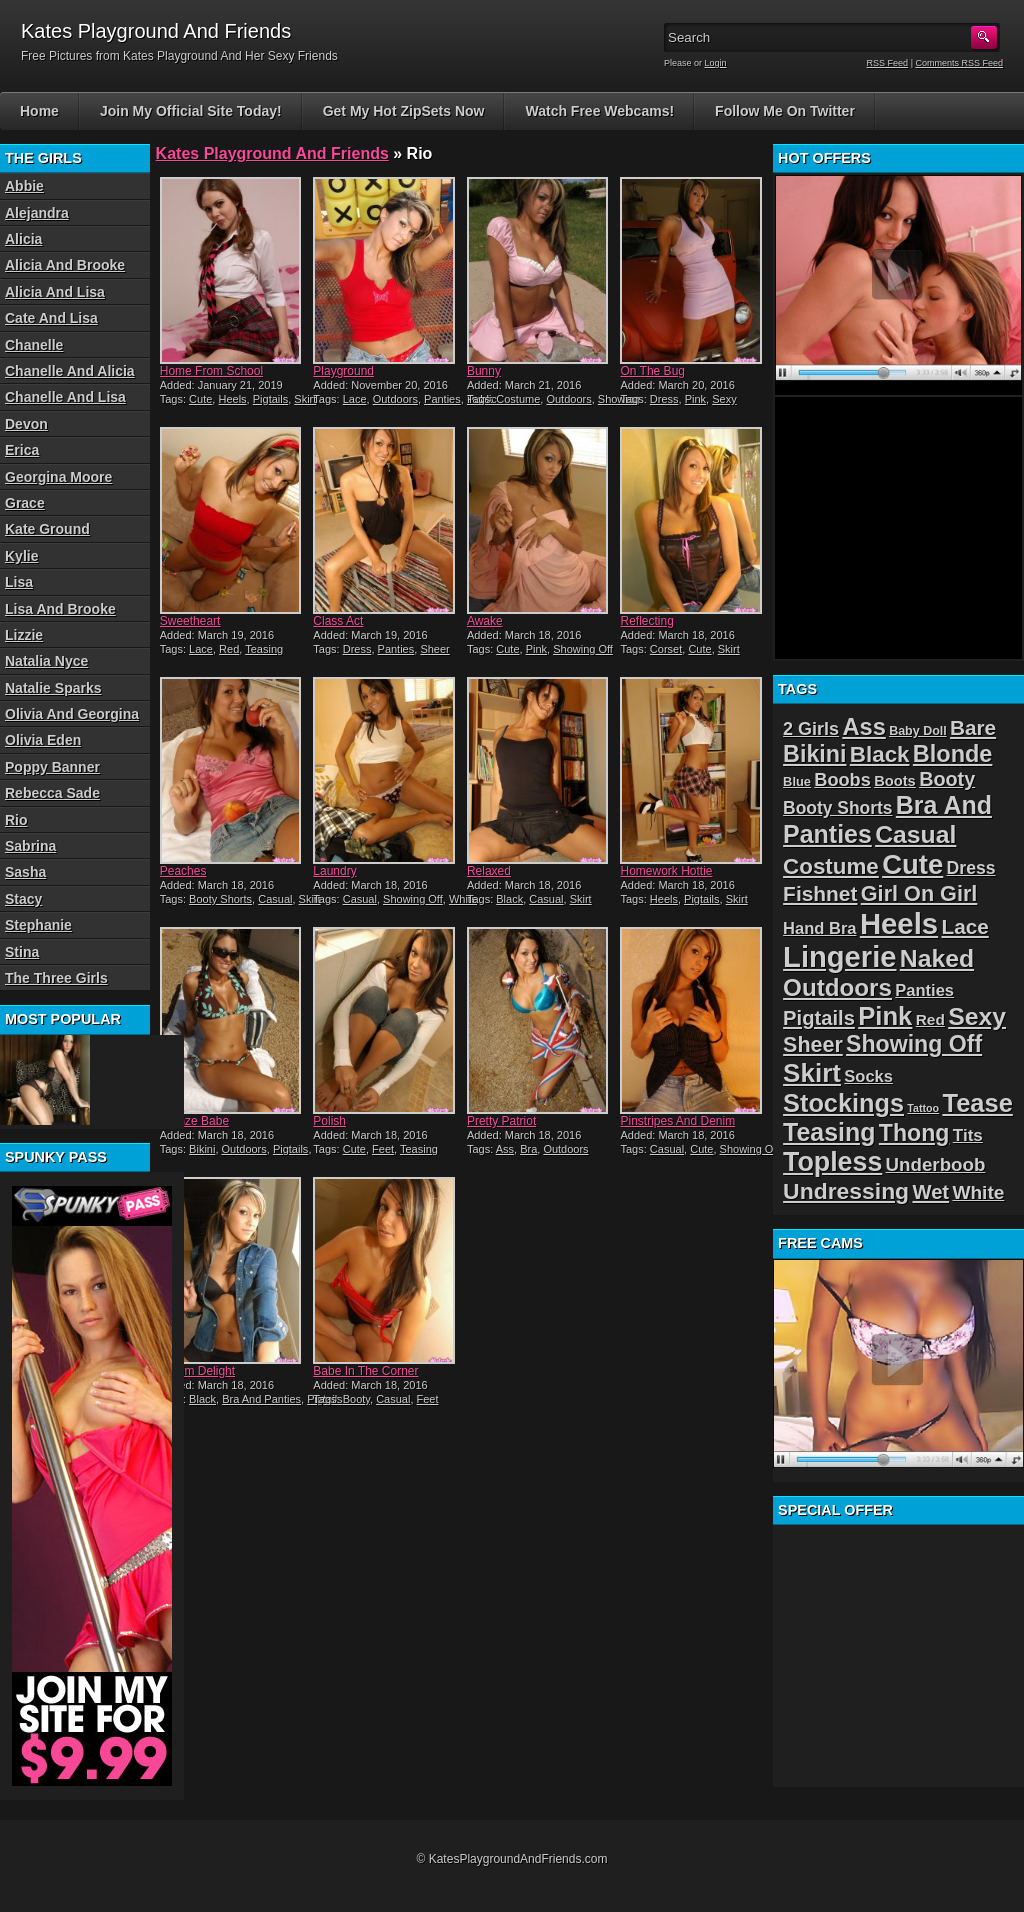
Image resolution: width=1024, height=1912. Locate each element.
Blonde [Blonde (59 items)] (953, 754)
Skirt (305, 399)
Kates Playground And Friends (272, 153)
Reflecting (646, 621)
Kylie (21, 556)
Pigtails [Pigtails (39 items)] (819, 1018)
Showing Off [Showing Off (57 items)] (914, 1044)
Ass (505, 1149)
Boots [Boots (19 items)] (895, 781)
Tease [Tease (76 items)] (977, 1103)
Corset (666, 649)
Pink (695, 399)
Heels (232, 399)
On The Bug (652, 371)
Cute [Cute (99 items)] (912, 864)
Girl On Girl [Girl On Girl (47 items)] (919, 893)
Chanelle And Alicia (70, 371)
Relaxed (489, 871)
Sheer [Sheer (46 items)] (813, 1045)
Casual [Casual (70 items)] (915, 834)
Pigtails (270, 399)
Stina (22, 952)
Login (716, 63)
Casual (275, 899)
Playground (343, 371)
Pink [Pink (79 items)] (885, 1016)
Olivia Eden (43, 740)
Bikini (202, 1149)
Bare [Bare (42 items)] (973, 727)
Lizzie (24, 635)
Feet (383, 1149)
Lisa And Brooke (60, 609)
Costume (518, 399)
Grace (25, 503)
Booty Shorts (220, 899)
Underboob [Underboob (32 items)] (936, 1164)
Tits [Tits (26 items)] (968, 1135)
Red (229, 649)
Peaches (183, 871)
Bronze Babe (194, 1121)
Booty (356, 1399)
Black (509, 899)
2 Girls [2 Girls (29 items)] (811, 729)
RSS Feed (888, 63)
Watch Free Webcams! (599, 111)
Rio (16, 820)
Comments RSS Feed (959, 63)
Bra (528, 1149)
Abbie (24, 186)
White (463, 899)
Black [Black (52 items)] (880, 754)
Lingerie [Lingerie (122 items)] (839, 957)
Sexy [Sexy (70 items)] (977, 1016)
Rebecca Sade (52, 793)
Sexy (724, 399)
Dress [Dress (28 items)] (971, 868)
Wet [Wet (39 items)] (930, 1192)
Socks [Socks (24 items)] (868, 1076)
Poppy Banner (52, 767)
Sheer (434, 649)
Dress (664, 399)
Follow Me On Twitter (785, 111)
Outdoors (395, 399)
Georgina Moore (58, 477)
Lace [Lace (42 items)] (964, 926)
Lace (355, 399)
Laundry (334, 871)
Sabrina (30, 846)
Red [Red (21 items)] (930, 1019)
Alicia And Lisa (55, 292)
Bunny (484, 371)
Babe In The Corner (365, 1371)
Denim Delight (197, 1371)
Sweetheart (190, 621)
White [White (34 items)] (978, 1192)
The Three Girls (56, 978)
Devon (26, 424)
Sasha (25, 872)
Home (39, 111)
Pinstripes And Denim (677, 1121)
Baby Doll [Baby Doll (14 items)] (918, 731)
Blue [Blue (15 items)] (797, 781)
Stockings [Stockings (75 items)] (843, 1103)
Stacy (23, 899)
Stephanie (38, 925)
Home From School (211, 371)
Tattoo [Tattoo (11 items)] (923, 1108)
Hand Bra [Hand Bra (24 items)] (819, 928)
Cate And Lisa (51, 318)
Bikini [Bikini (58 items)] (814, 754)
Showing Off (583, 649)
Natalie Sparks (53, 688)
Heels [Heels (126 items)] (899, 923)
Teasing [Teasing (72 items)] (829, 1132)
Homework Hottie (666, 871)
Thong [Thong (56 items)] (914, 1133)
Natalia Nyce (46, 661)
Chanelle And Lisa (65, 397)
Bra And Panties (261, 1399)
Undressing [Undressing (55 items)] (846, 1191)
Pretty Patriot (501, 1121)
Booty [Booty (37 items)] (947, 779)
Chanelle (34, 345)
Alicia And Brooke (65, 265)
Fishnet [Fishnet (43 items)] (820, 893)
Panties (442, 399)
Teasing (264, 649)
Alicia (23, 239)
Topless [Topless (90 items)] (832, 1162)
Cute (200, 399)
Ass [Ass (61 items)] (863, 727)
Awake (485, 621)
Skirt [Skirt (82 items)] (812, 1073)
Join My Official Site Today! (191, 111)
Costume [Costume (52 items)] (831, 866)
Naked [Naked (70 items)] (937, 958)
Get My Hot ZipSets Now (404, 111)
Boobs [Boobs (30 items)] (842, 780)
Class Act (338, 621)
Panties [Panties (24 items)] (924, 990)
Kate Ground (47, 529)
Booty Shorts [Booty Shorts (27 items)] (837, 808)
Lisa (19, 582)
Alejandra (37, 213)
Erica (22, 450)
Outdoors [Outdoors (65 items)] (837, 987)
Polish (329, 1121)
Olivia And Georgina (72, 714)
